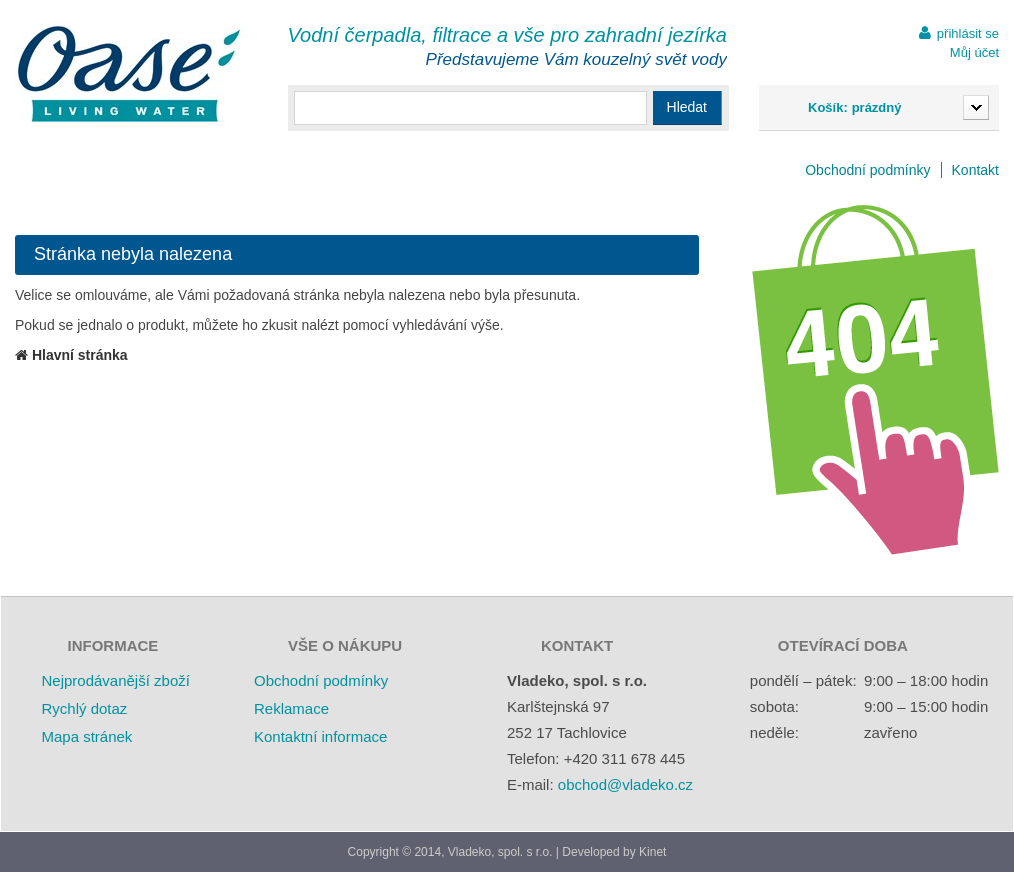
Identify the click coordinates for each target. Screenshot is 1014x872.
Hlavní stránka (71, 355)
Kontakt (975, 170)
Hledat (687, 107)
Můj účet (974, 52)
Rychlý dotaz (84, 708)
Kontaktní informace (320, 736)
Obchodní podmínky (867, 170)
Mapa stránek (86, 736)
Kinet (652, 852)
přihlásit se (968, 33)
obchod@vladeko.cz (625, 784)
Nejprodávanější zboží (115, 680)
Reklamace (291, 708)
